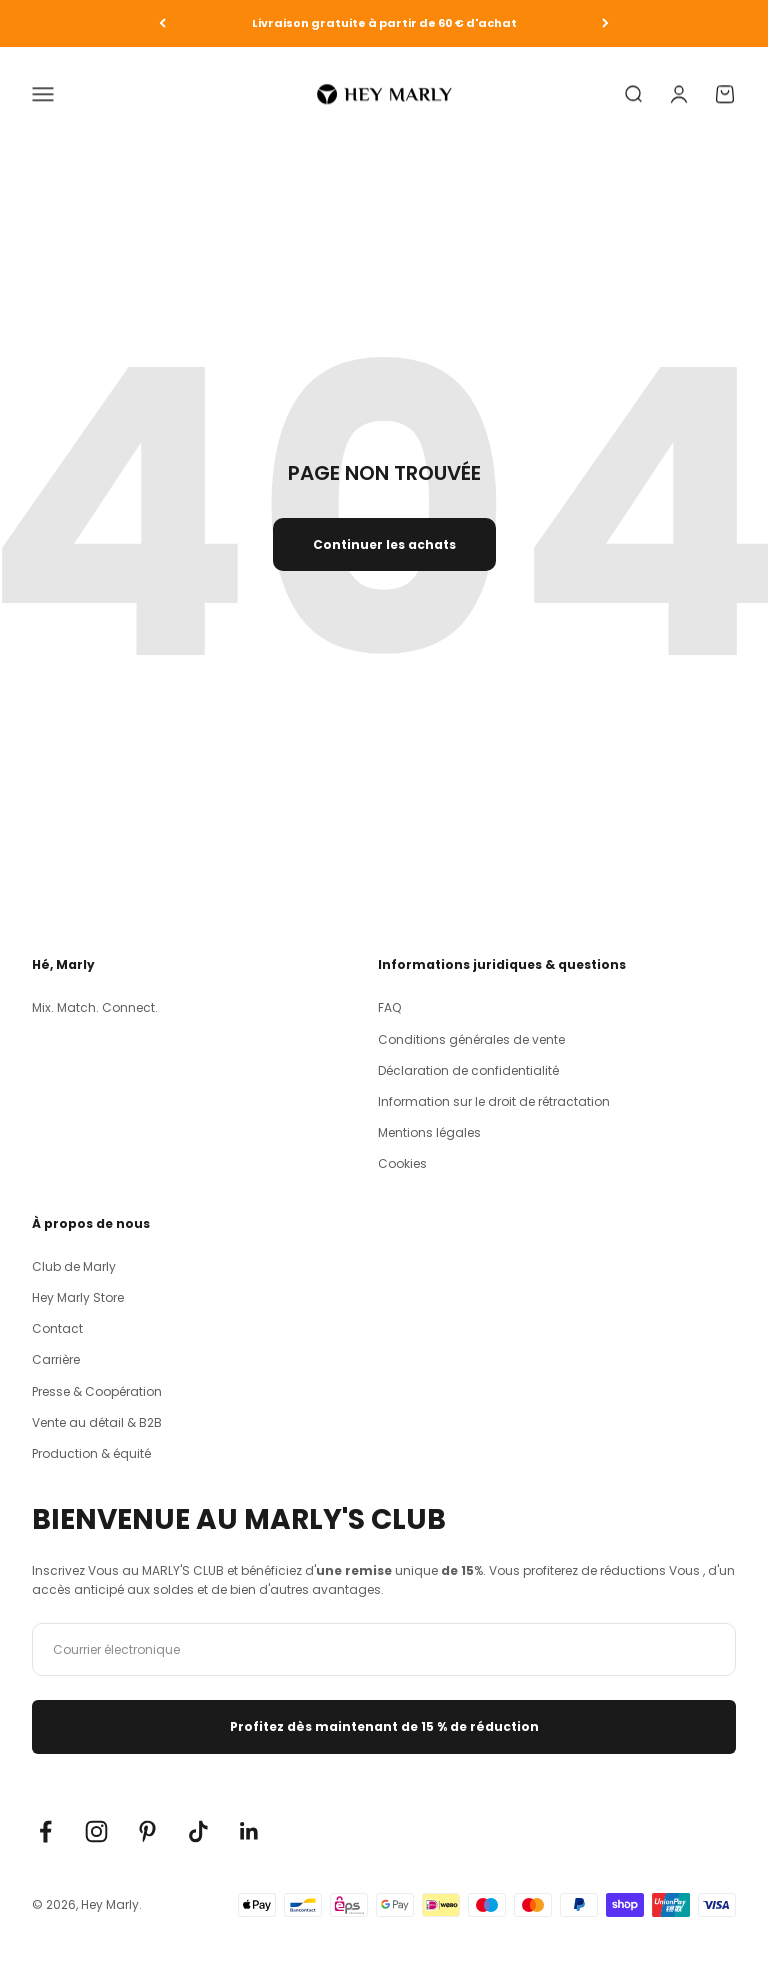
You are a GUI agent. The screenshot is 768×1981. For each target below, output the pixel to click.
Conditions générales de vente (471, 1039)
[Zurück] (162, 23)
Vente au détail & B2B (97, 1422)
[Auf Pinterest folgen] (147, 1831)
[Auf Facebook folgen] (45, 1831)
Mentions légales (429, 1132)
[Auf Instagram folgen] (96, 1831)
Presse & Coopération (97, 1391)
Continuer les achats (384, 544)
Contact (57, 1328)
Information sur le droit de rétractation (494, 1101)
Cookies (402, 1163)
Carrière (56, 1359)
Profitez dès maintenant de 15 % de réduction (384, 1726)
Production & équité (91, 1453)
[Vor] (605, 23)
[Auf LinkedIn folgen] (249, 1831)
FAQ (389, 1007)
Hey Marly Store (78, 1297)
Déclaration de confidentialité (468, 1070)
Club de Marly (74, 1266)
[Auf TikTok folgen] (198, 1831)
